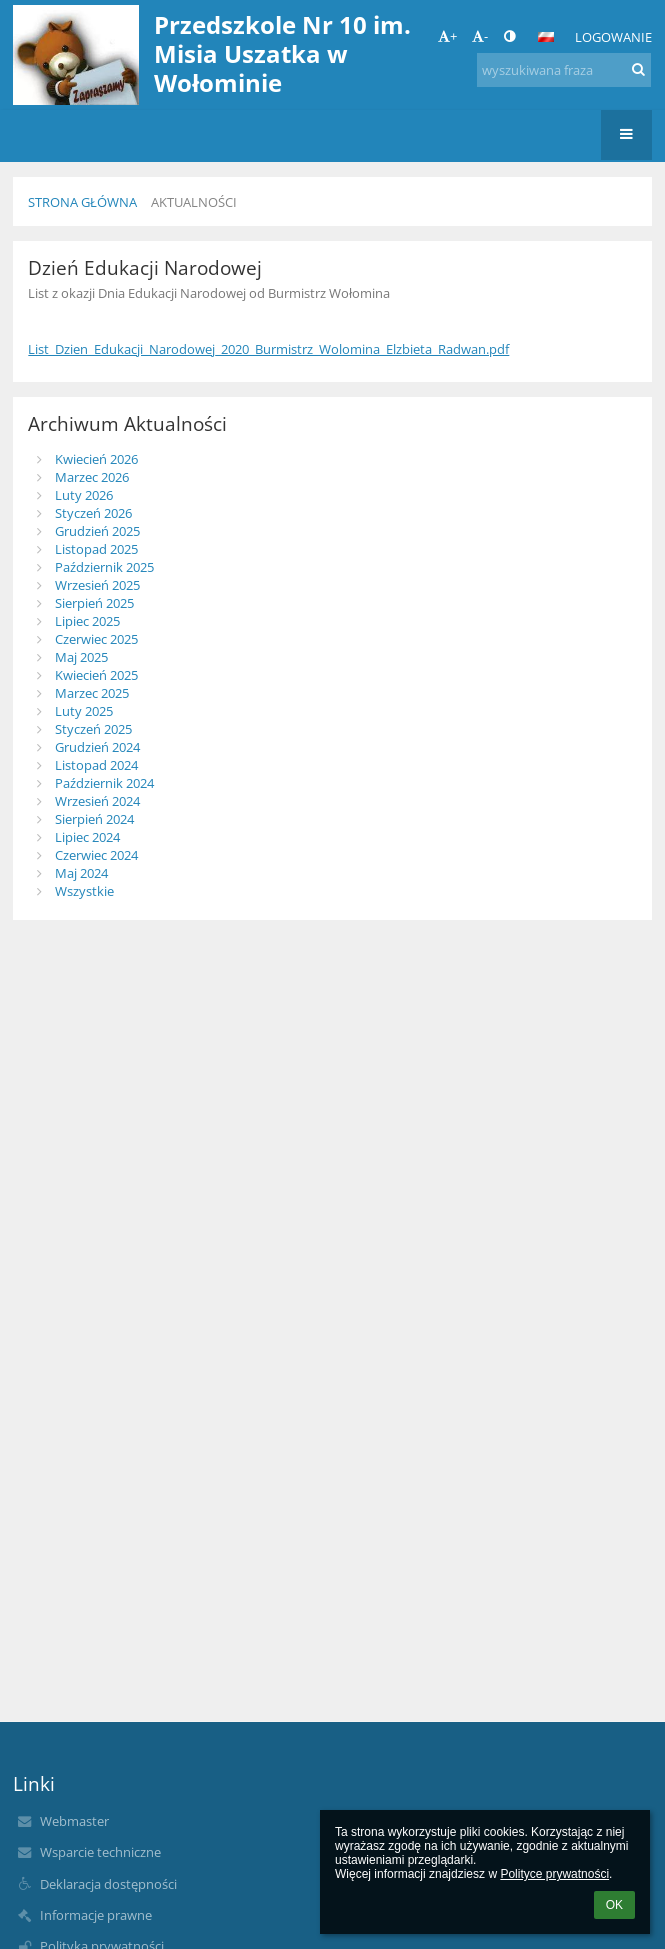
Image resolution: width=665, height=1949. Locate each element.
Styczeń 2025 (93, 729)
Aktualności (194, 202)
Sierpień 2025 (94, 603)
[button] (546, 37)
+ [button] (447, 36)
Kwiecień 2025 (96, 675)
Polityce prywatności (554, 1874)
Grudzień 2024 (97, 747)
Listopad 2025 (96, 549)
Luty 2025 (84, 711)
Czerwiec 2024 (96, 855)
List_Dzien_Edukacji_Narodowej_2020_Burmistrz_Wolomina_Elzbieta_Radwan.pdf (268, 349)
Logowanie (613, 37)
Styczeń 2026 (93, 513)
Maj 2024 (81, 873)
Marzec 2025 (92, 693)
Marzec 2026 (92, 477)
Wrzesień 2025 (97, 585)
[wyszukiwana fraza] (564, 70)
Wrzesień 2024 (97, 801)
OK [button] (614, 1905)
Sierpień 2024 (94, 819)
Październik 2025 (104, 567)
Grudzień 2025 (97, 531)
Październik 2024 (104, 783)
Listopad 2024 (96, 765)
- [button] (480, 36)
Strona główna (82, 202)
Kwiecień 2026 (96, 459)
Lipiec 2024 (87, 837)
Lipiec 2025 (87, 621)
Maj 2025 (81, 657)
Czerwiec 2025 (96, 639)
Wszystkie (84, 891)
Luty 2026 (84, 495)
